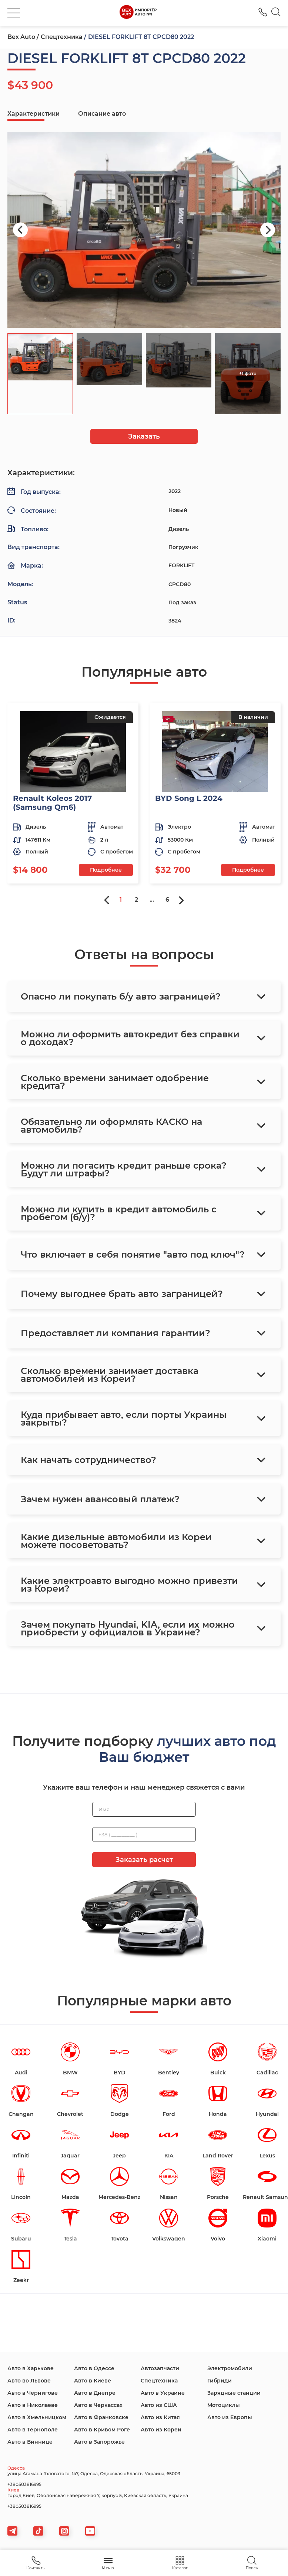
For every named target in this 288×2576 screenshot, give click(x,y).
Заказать (144, 436)
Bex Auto (21, 36)
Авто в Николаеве (32, 2405)
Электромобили (229, 2368)
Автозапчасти (160, 2368)
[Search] (276, 13)
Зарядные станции (234, 2393)
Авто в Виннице (30, 2441)
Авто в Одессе (94, 2368)
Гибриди (219, 2380)
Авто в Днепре (94, 2393)
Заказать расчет (144, 1860)
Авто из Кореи (161, 2429)
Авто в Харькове (30, 2368)
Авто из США (159, 2405)
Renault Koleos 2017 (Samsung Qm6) (52, 803)
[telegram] (12, 2531)
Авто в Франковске (101, 2417)
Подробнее (106, 869)
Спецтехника (62, 36)
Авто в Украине (163, 2393)
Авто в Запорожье (99, 2441)
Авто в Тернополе (32, 2429)
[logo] (138, 13)
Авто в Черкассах (98, 2405)
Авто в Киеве (92, 2380)
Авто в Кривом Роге (102, 2429)
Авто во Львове (29, 2380)
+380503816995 (24, 2484)
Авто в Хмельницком (36, 2417)
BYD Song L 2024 (188, 798)
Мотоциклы (223, 2405)
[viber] (64, 2531)
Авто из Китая (160, 2417)
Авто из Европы (229, 2417)
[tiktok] (38, 2531)
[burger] (13, 13)
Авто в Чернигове (32, 2393)
